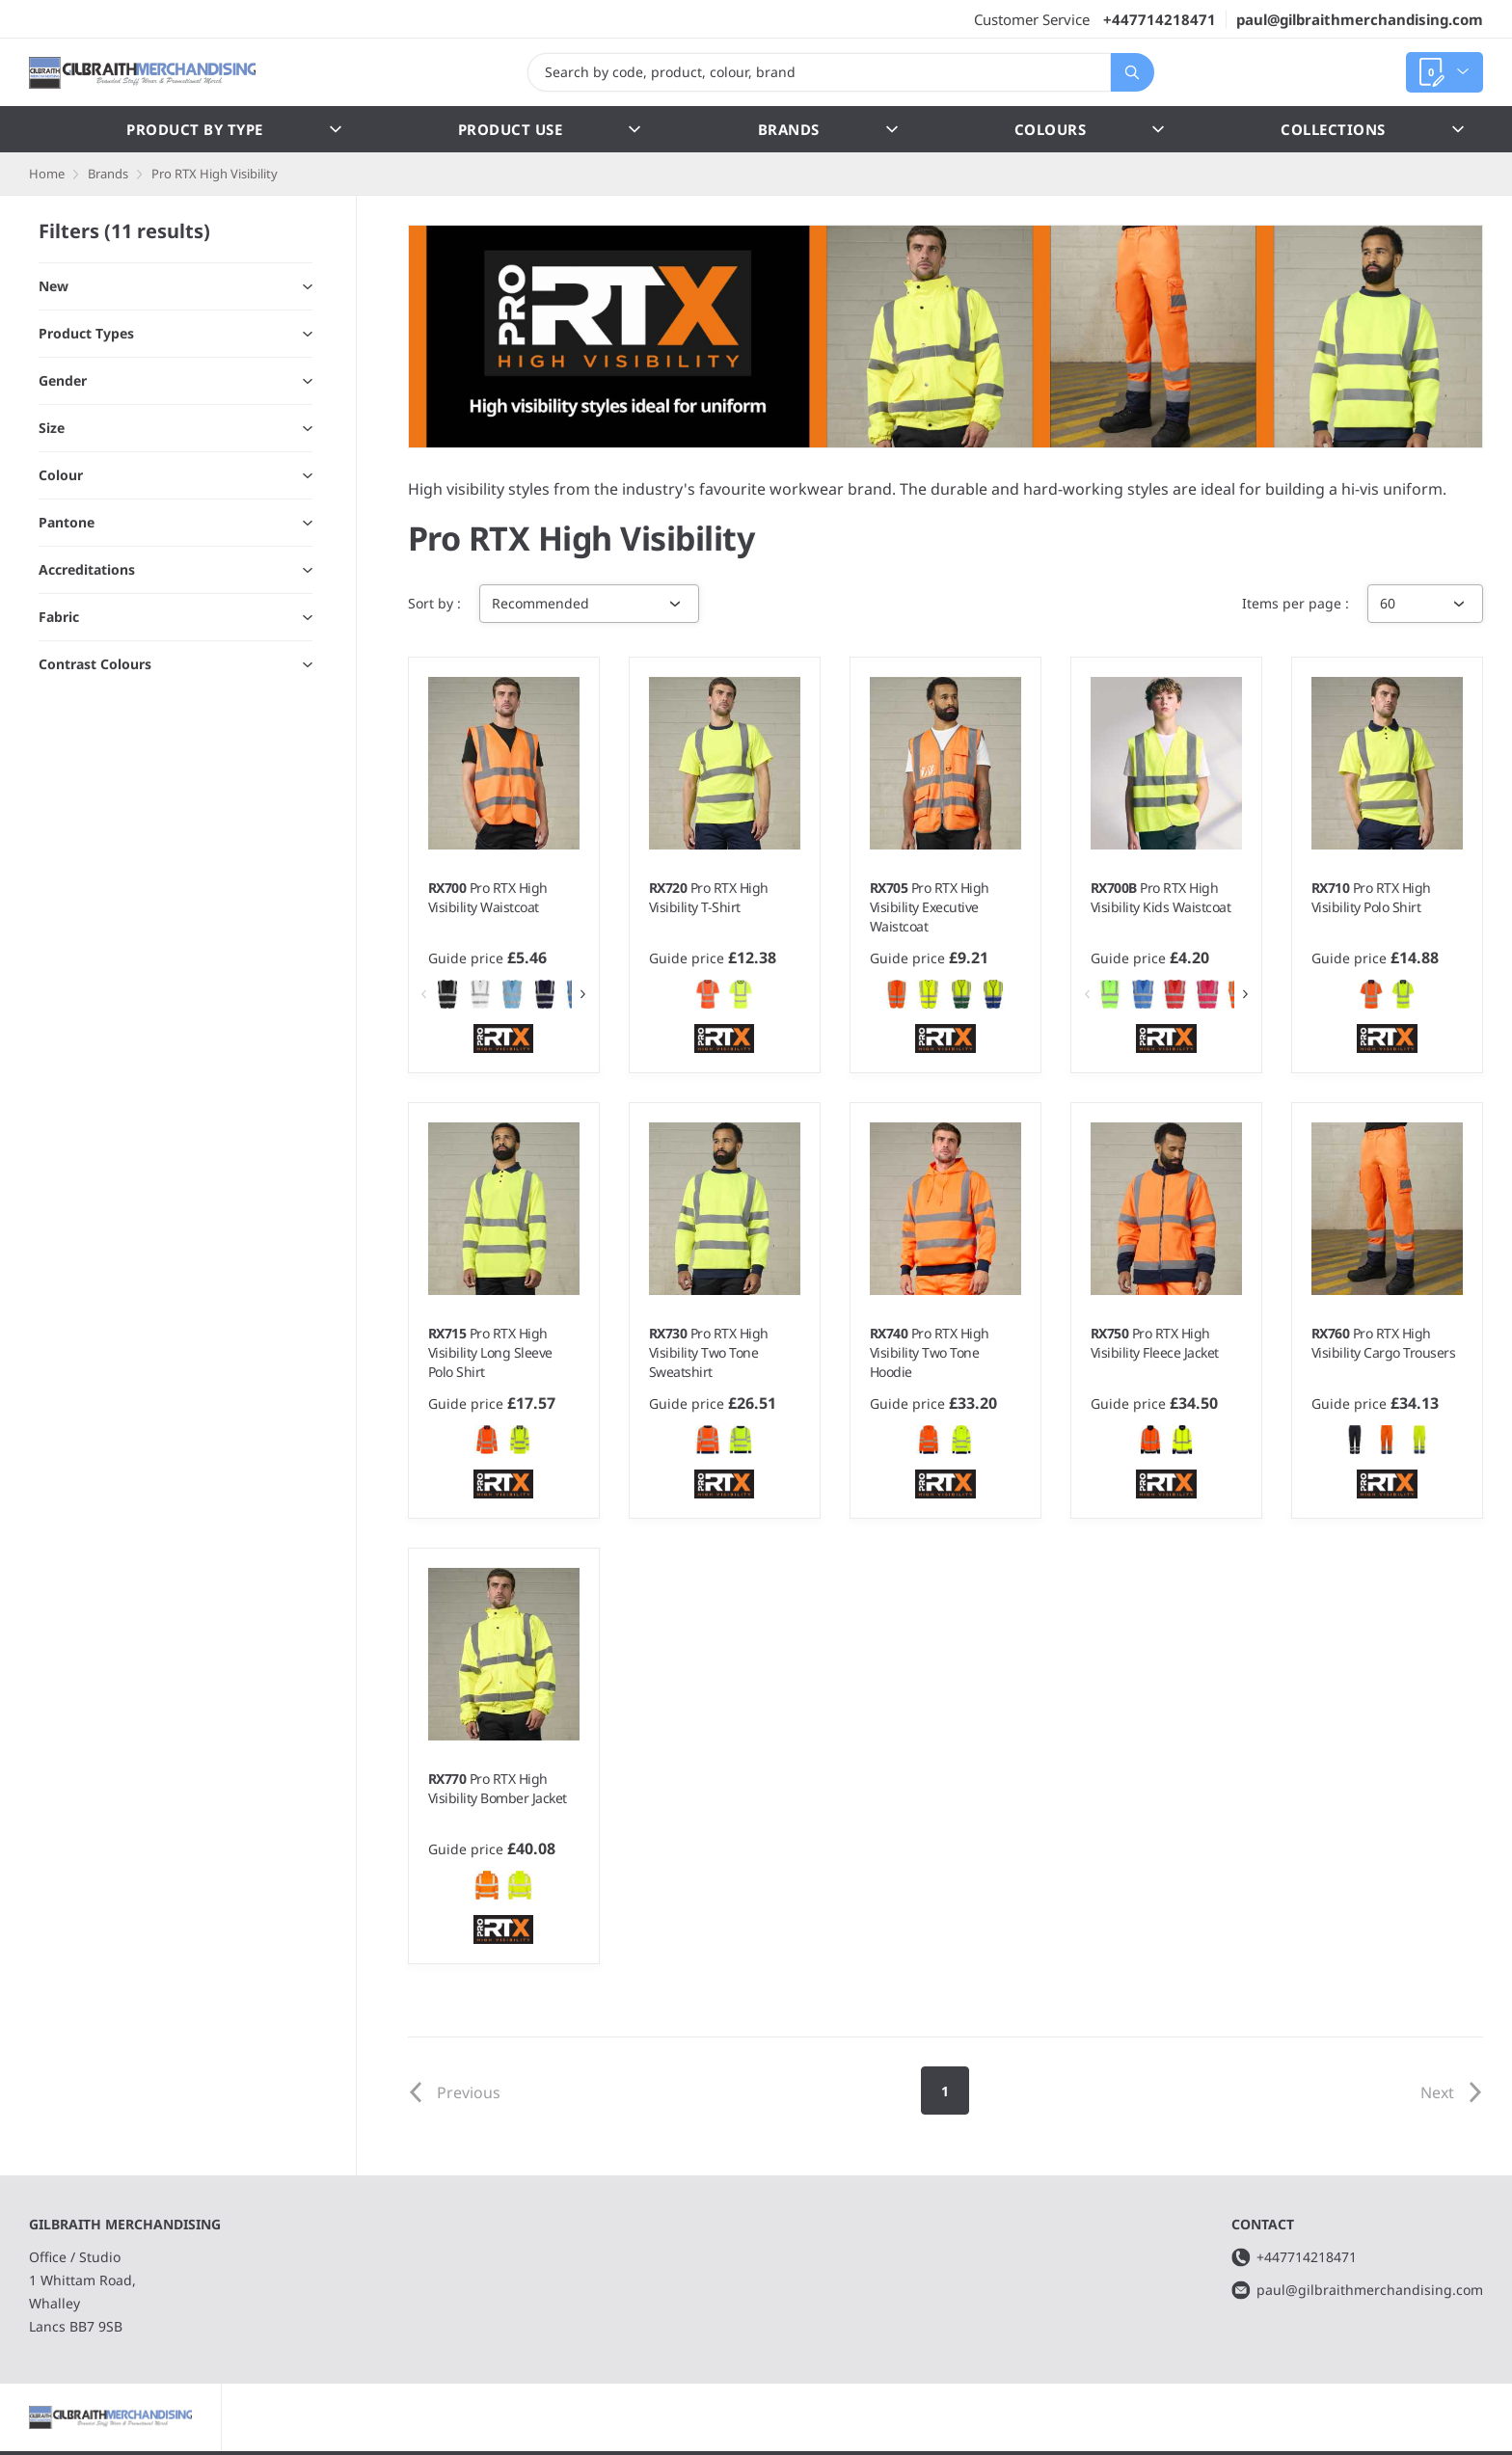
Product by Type (233, 129)
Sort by (432, 603)
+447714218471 (1159, 19)
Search (1125, 72)
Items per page (1293, 603)
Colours (1089, 129)
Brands (828, 129)
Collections (1372, 129)
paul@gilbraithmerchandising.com (1359, 19)
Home (47, 173)
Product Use (549, 129)
